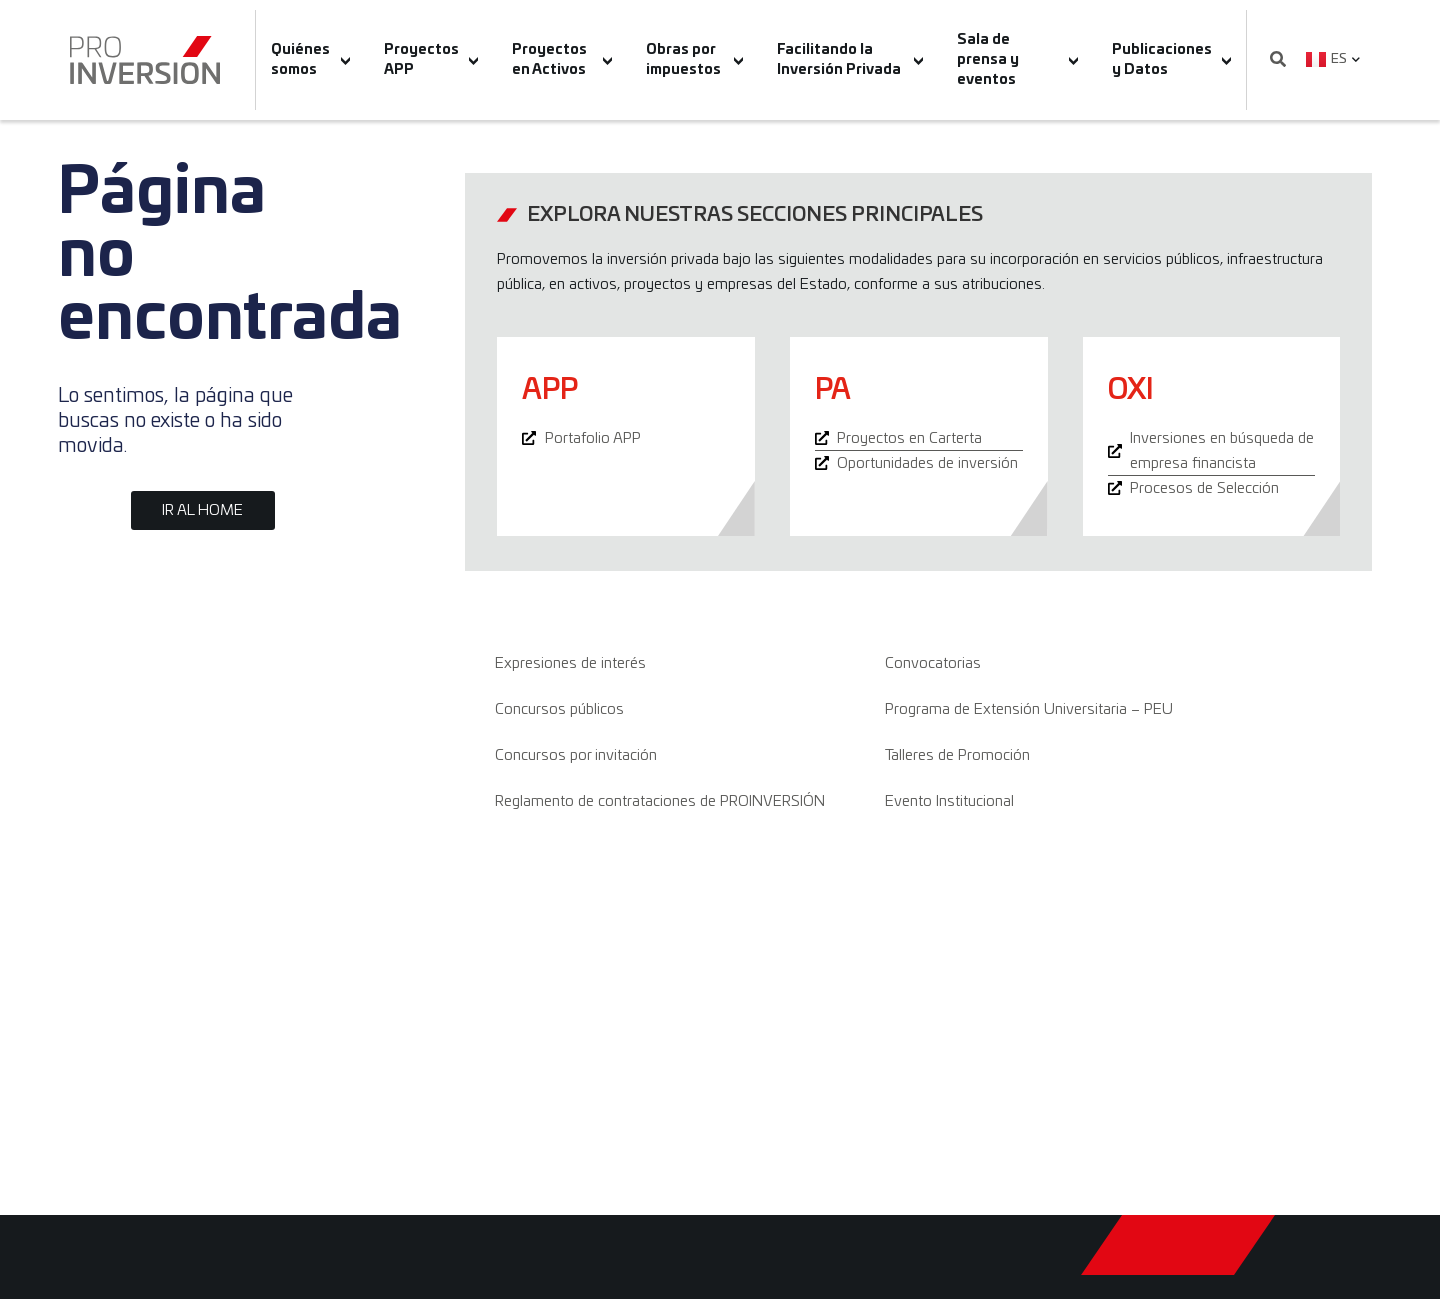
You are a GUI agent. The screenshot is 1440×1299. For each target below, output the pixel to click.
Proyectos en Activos (562, 60)
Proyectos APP (431, 60)
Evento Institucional (949, 801)
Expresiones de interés (570, 663)
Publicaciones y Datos (1172, 60)
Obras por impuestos (694, 60)
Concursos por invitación (576, 755)
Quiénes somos (310, 60)
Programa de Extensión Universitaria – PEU (1029, 709)
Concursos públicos (559, 709)
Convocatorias (933, 663)
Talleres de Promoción (957, 755)
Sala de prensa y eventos (1017, 60)
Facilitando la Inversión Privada (850, 60)
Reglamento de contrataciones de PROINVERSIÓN (660, 801)
